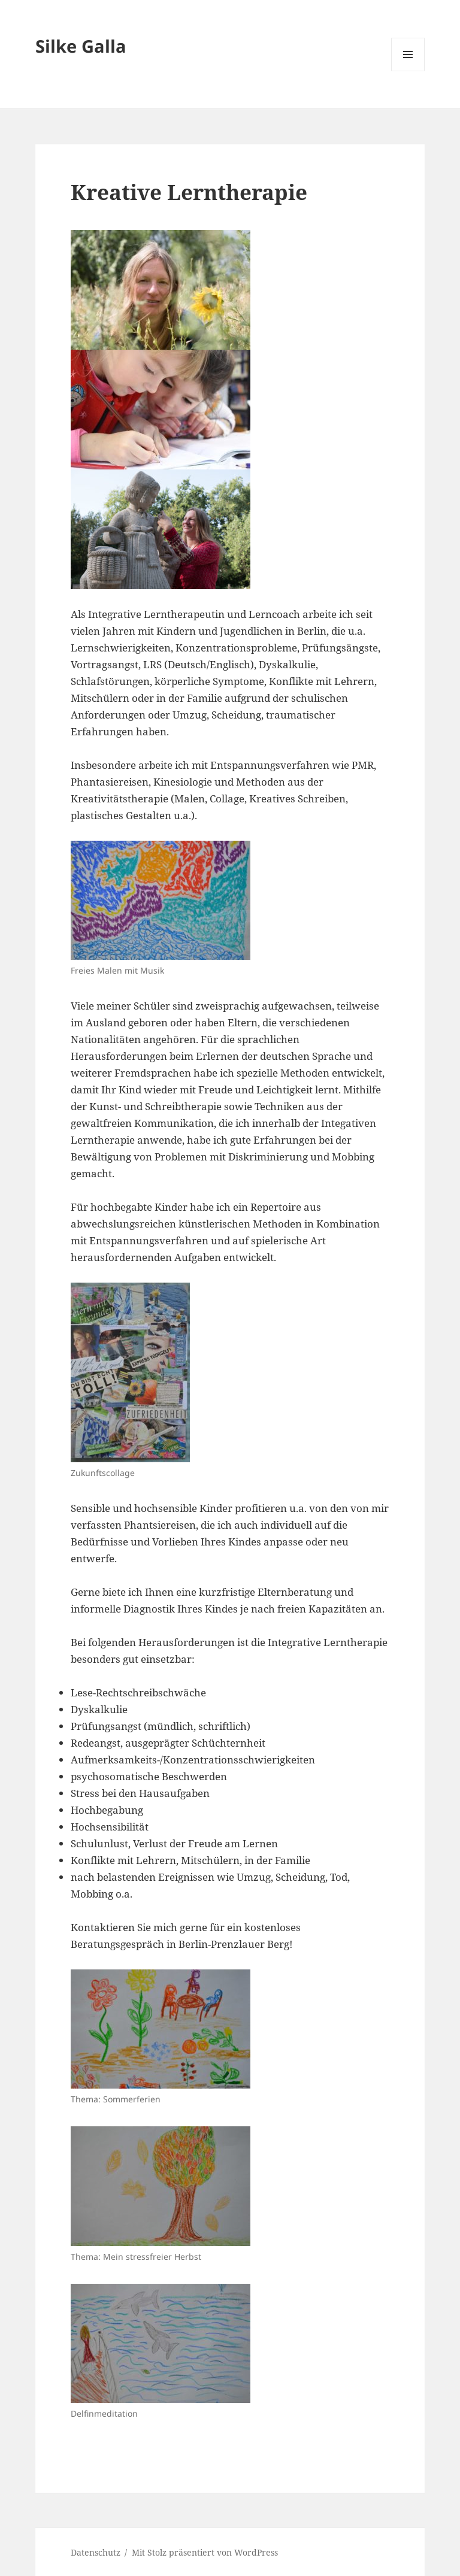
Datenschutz (95, 2552)
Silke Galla (80, 45)
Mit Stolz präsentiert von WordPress (205, 2552)
